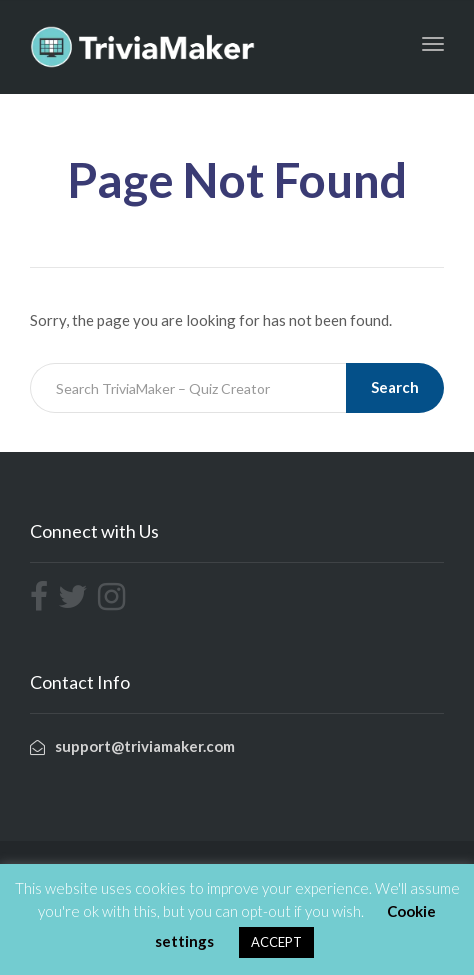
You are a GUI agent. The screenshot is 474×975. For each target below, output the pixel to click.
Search (395, 387)
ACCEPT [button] (276, 942)
